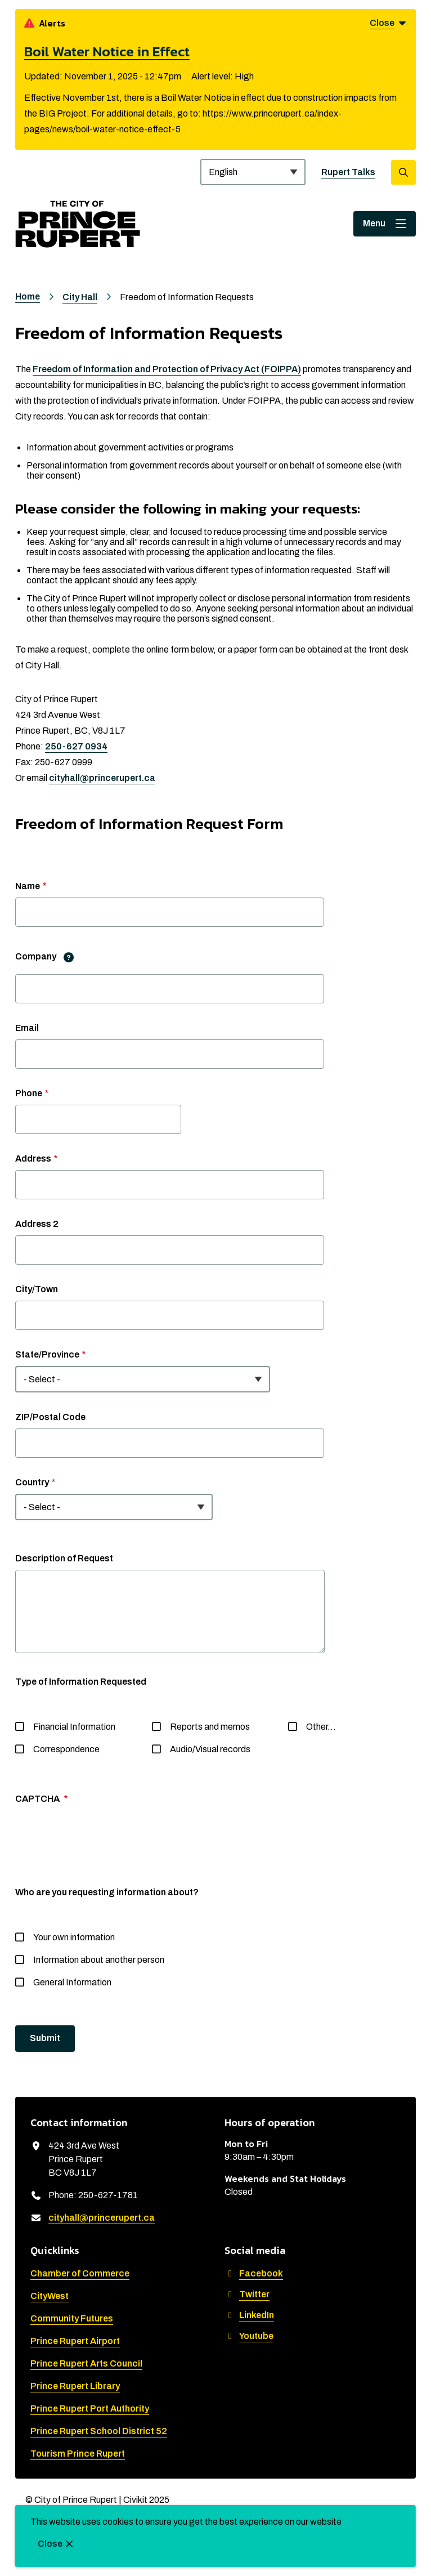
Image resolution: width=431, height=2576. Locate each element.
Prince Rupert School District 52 (98, 2431)
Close (50, 2543)
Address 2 (37, 1224)
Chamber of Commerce (79, 2273)
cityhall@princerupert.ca (102, 778)
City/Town (36, 1289)
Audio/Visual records (210, 1749)
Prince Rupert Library (75, 2386)
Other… (321, 1726)
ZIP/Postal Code (50, 1417)
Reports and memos (210, 1726)
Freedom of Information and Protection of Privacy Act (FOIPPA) (167, 369)
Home (27, 296)
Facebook (254, 2273)
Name (27, 886)
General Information (72, 1982)
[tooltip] (68, 957)
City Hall (79, 297)
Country (32, 1482)
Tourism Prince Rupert (77, 2453)
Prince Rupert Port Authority (89, 2408)
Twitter (247, 2294)
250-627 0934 (76, 746)
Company (48, 957)
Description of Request (64, 1558)
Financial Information (74, 1726)
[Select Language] (253, 172)
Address (33, 1158)
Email (27, 1028)
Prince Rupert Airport (75, 2341)
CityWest (49, 2296)
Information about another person (98, 1960)
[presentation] (100, 1846)
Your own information (74, 1937)
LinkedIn (249, 2315)
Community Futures (71, 2318)
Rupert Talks (348, 172)
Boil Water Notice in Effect (107, 51)
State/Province (47, 1354)
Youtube (249, 2336)
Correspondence (66, 1749)
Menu (374, 223)
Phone (28, 1093)
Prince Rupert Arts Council (86, 2363)
